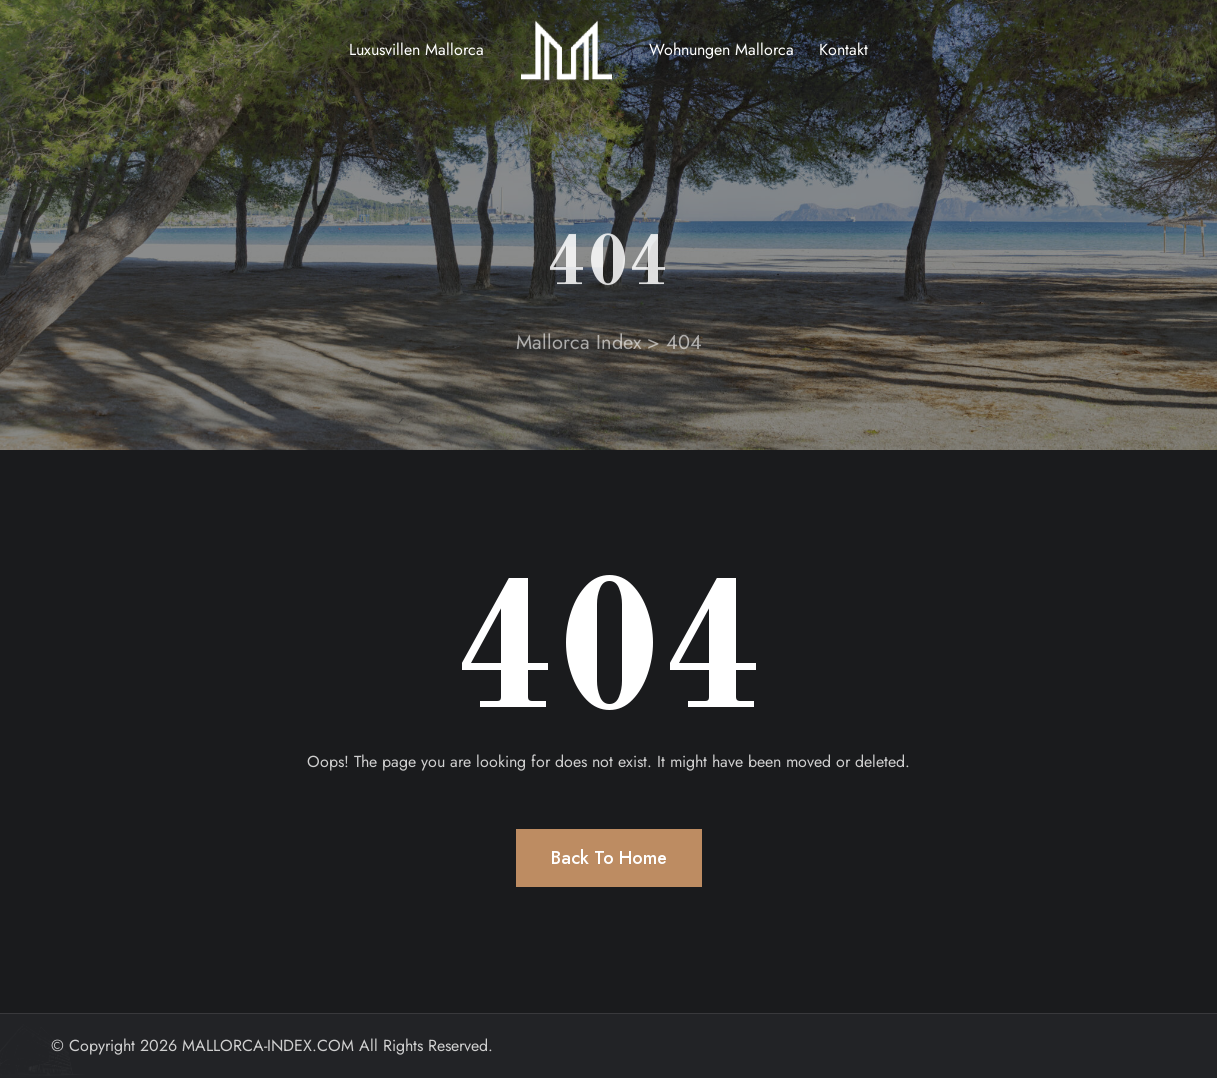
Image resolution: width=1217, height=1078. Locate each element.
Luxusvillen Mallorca (416, 49)
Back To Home (609, 858)
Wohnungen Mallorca (721, 49)
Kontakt (843, 49)
